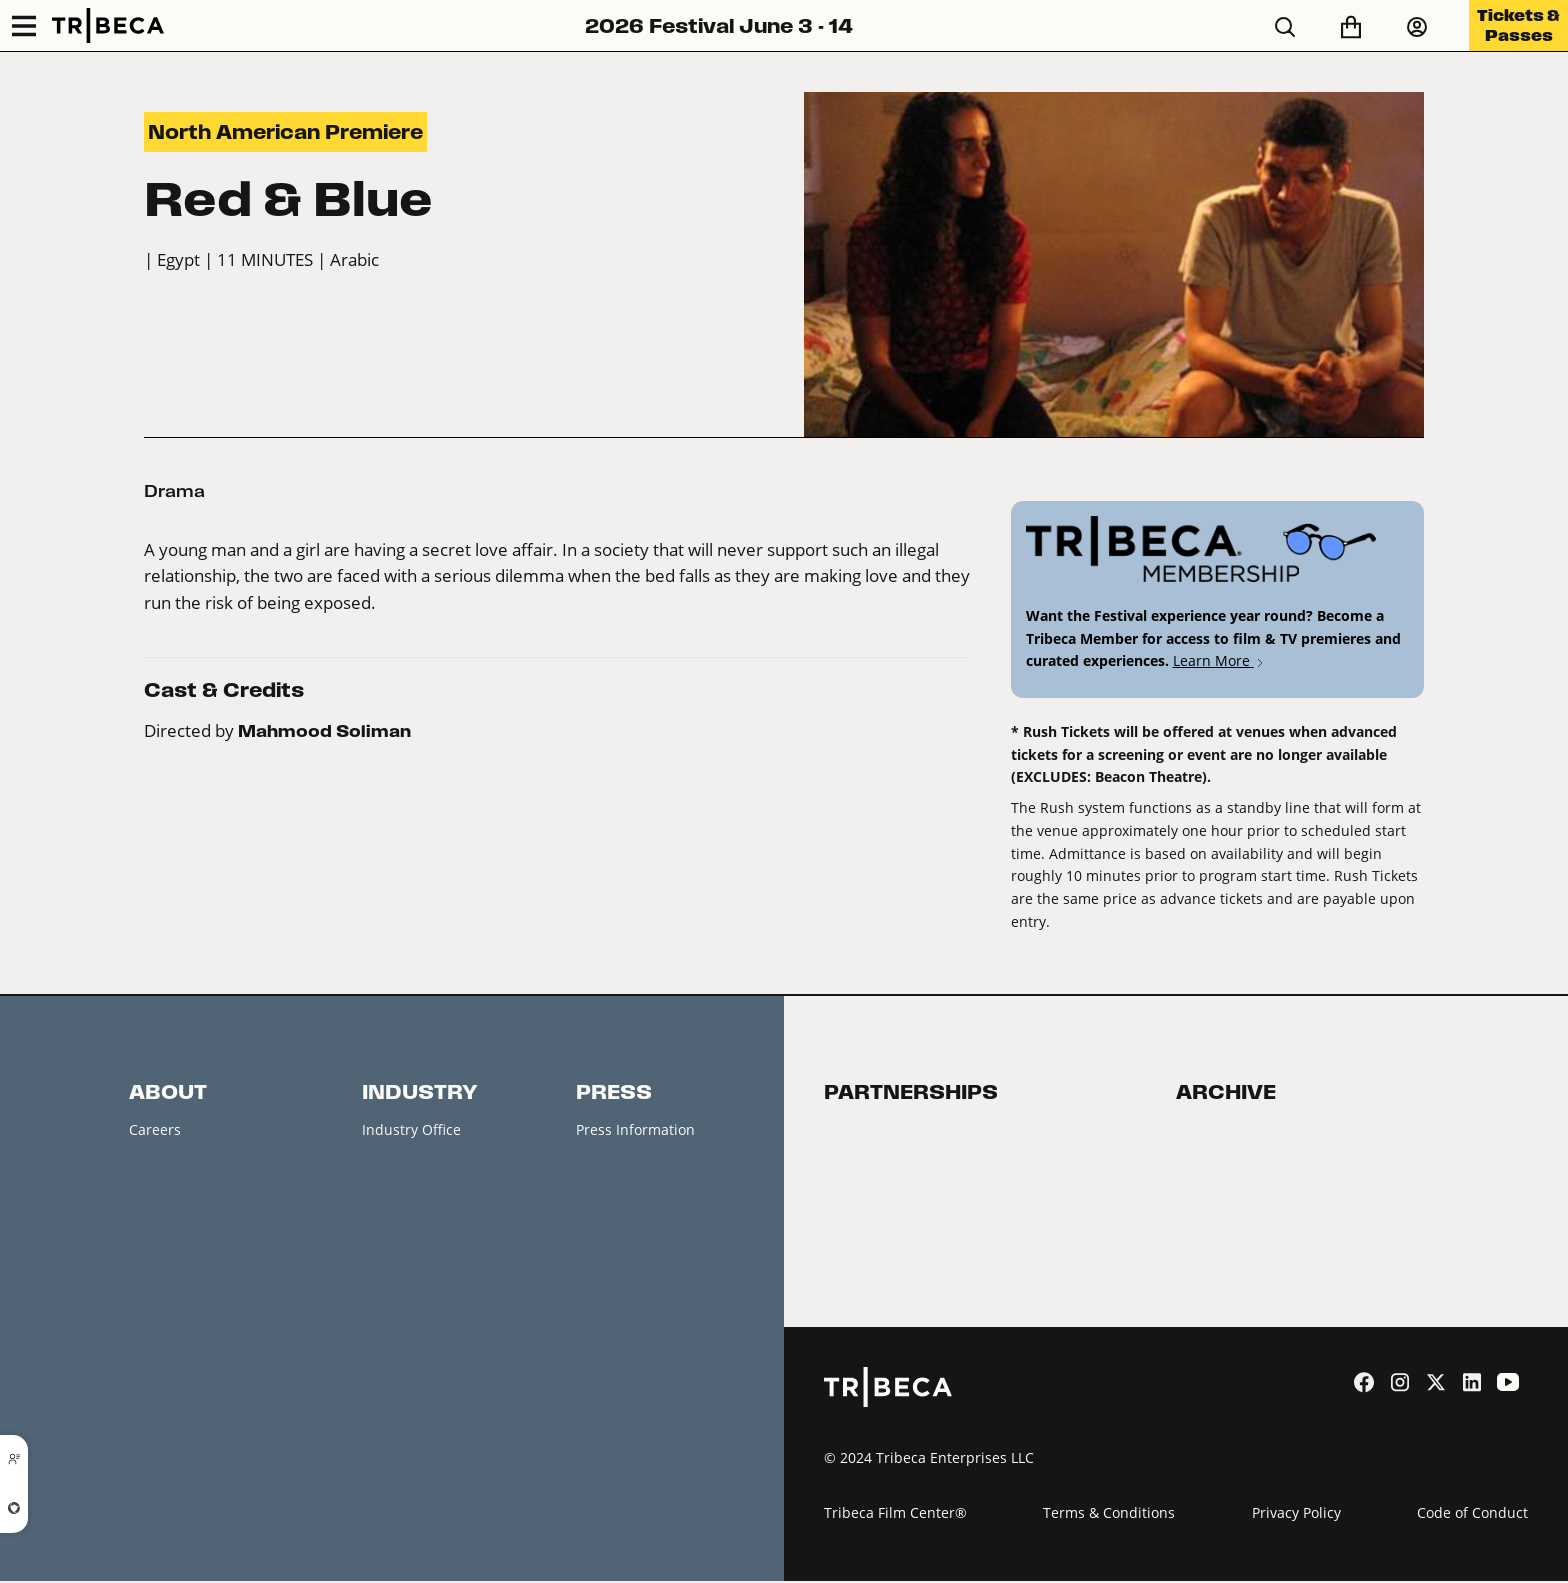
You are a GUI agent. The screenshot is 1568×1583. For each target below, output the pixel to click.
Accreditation (406, 1171)
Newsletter (165, 1214)
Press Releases (625, 1171)
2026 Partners (870, 1171)
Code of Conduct (1472, 1514)
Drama (174, 491)
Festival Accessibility (197, 1342)
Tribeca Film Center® (895, 1514)
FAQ (142, 1299)
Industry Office (411, 1129)
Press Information (635, 1129)
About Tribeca (176, 1385)
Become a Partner (883, 1129)
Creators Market (416, 1214)
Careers (155, 1129)
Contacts (158, 1171)
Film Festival (1217, 1129)
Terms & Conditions (1109, 1514)
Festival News (174, 1257)
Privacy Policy (1296, 1514)
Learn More (1219, 660)
